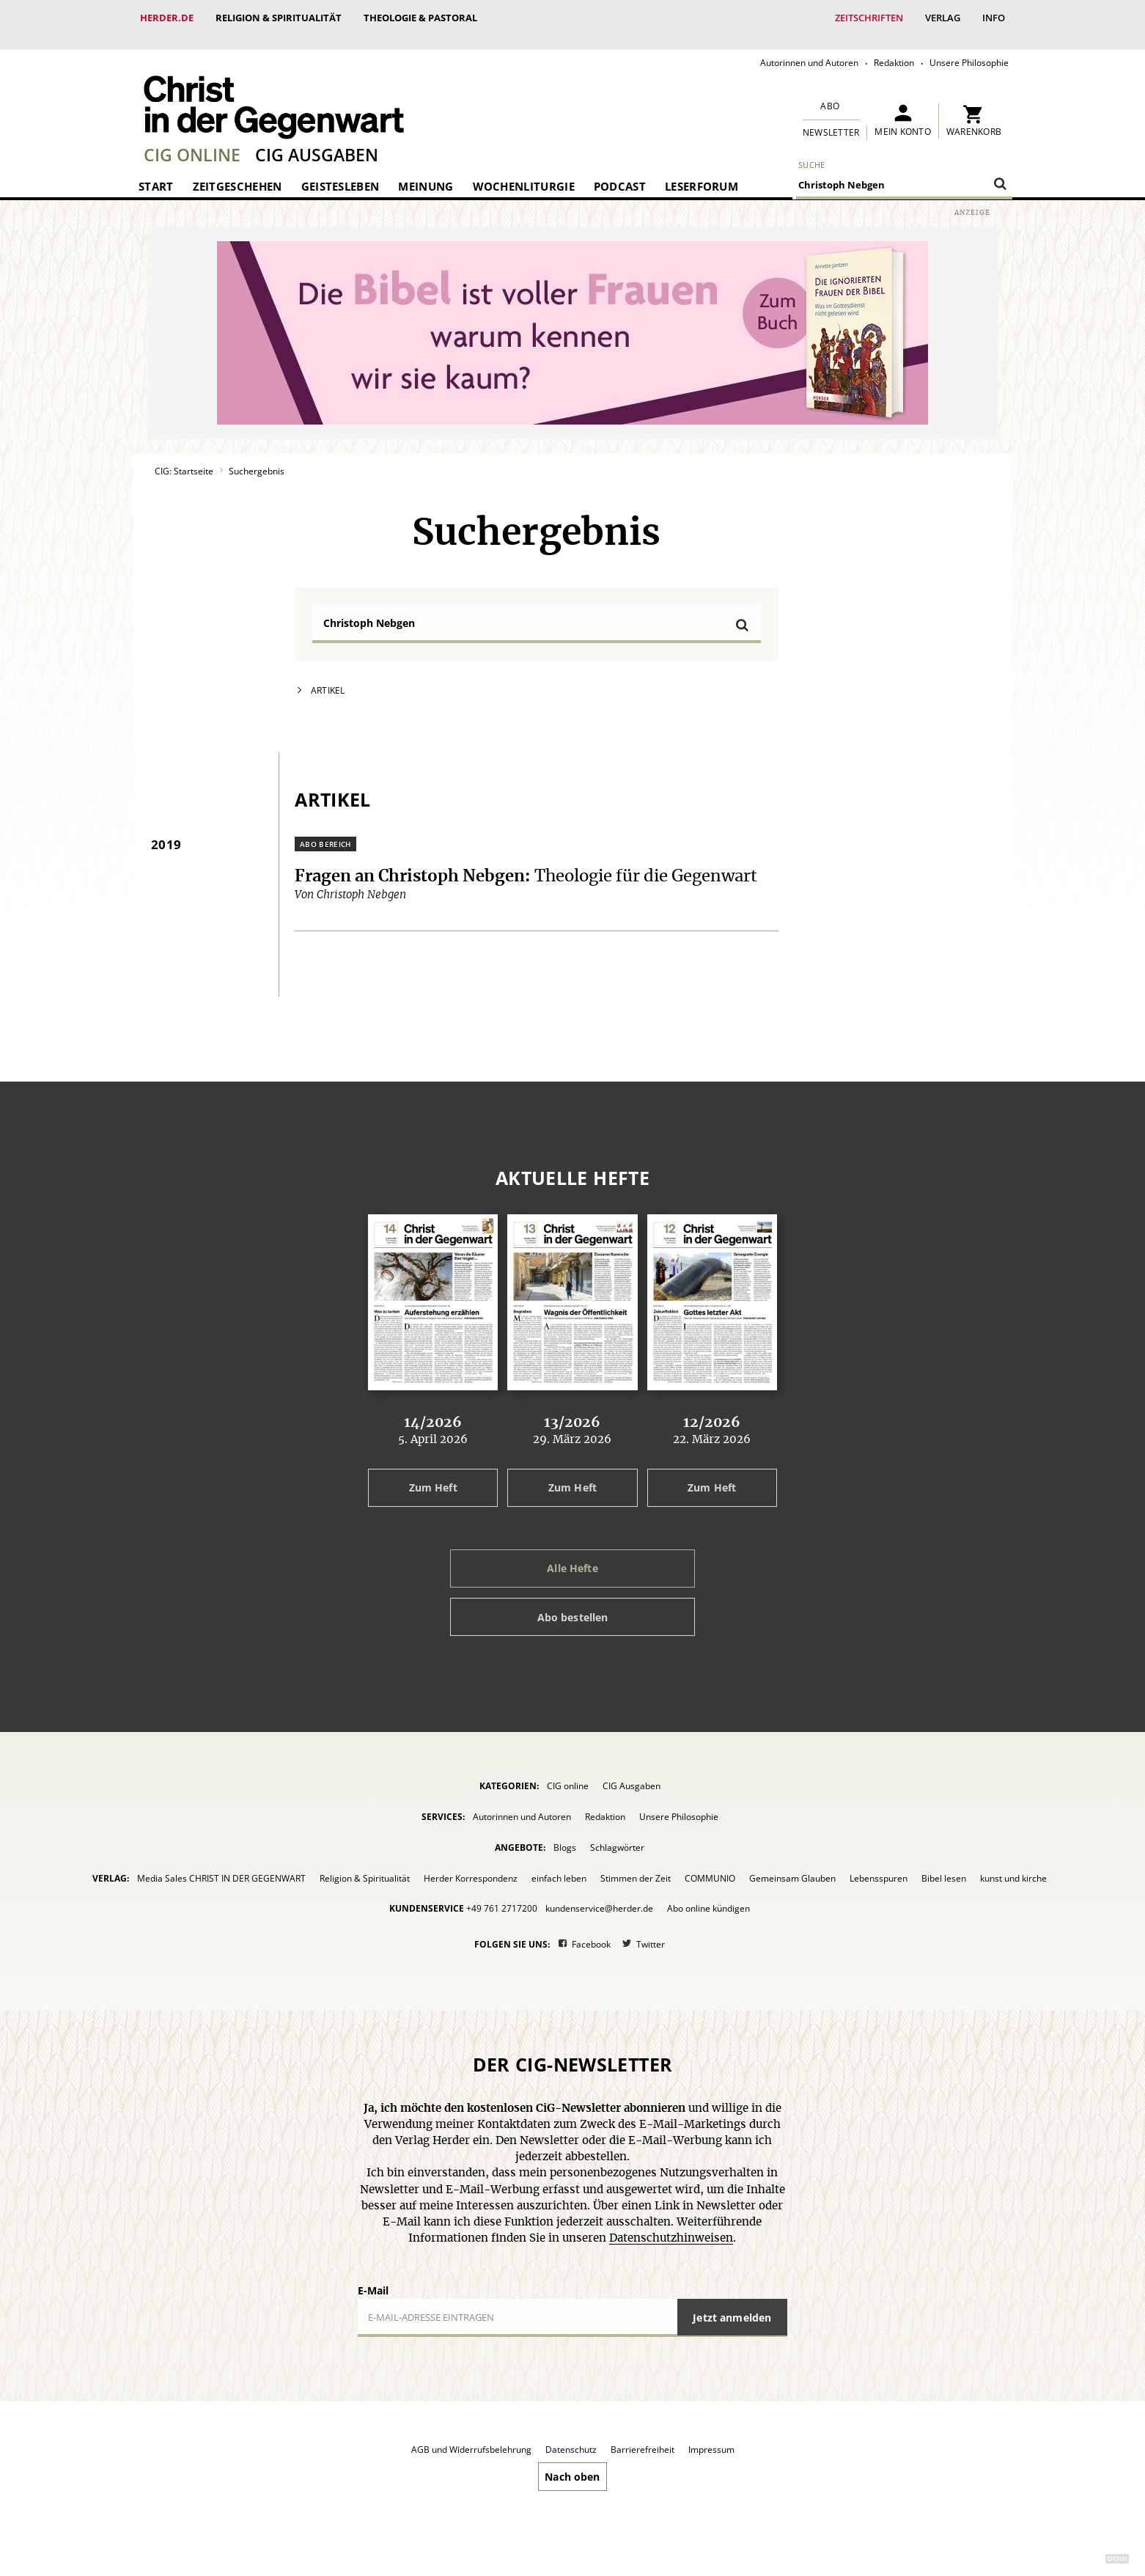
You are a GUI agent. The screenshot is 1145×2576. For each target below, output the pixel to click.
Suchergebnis (256, 456)
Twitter (650, 1929)
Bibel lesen (943, 1863)
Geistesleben (340, 172)
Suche (811, 149)
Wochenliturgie (524, 172)
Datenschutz (571, 2435)
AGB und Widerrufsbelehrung (471, 2435)
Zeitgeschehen (237, 172)
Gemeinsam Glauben (792, 1863)
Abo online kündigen (708, 1893)
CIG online (192, 140)
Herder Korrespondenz (471, 1863)
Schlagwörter (617, 1833)
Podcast (620, 172)
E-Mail (373, 2276)
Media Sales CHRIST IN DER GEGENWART (221, 1863)
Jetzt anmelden (732, 2303)
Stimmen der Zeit (635, 1863)
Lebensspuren (878, 1863)
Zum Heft (433, 1473)
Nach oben (572, 2462)
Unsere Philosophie (969, 48)
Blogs (564, 1833)
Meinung (425, 172)
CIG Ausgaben (316, 140)
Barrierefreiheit (642, 2435)
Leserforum (701, 172)
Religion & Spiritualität (279, 17)
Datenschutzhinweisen (671, 2223)
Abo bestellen (572, 1603)
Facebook (591, 1929)
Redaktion (894, 48)
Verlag (942, 17)
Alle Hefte (572, 1553)
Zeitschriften (869, 17)
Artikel (328, 675)
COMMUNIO (710, 1863)
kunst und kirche (1013, 1863)
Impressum (711, 2435)
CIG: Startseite (184, 456)
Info (993, 17)
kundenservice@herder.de (599, 1893)
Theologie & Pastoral (420, 17)
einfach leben (558, 1863)
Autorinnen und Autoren (809, 48)
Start (156, 172)
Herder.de (167, 17)
